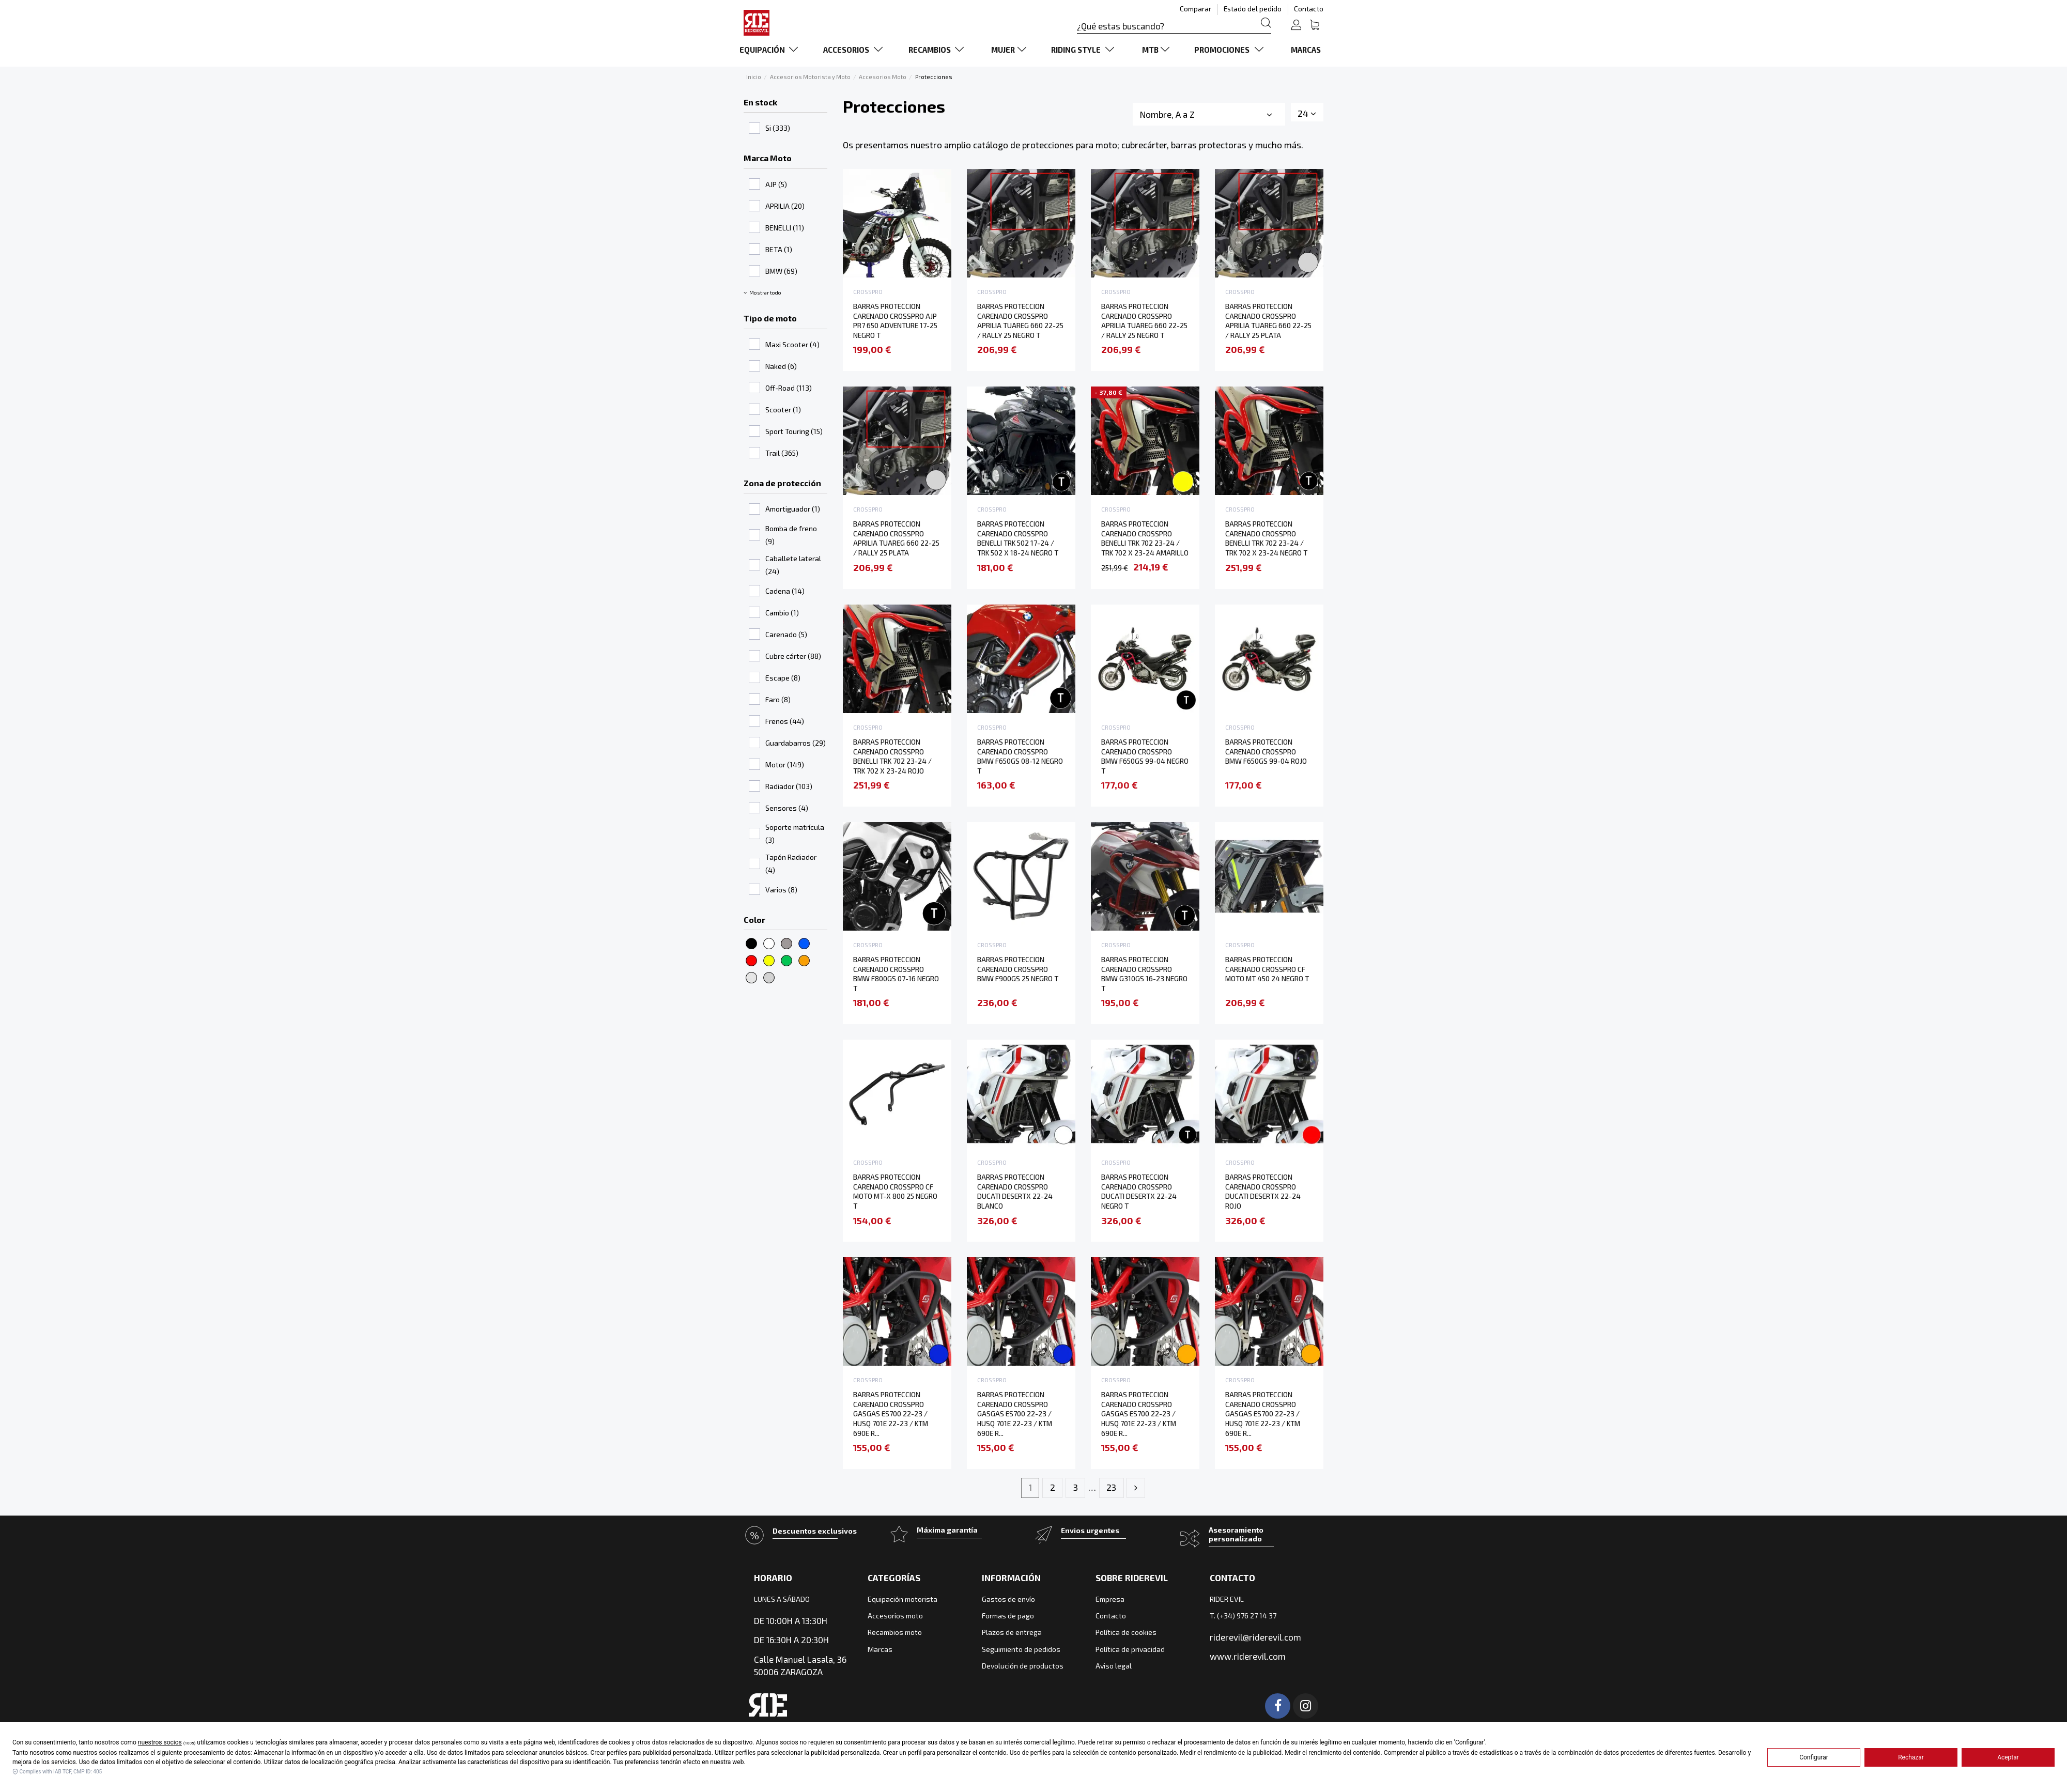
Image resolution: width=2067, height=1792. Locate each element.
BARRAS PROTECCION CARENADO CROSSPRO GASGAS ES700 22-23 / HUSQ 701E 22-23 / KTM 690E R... (890, 1414)
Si (777, 127)
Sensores (786, 808)
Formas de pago (1008, 1615)
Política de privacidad (1130, 1649)
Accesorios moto (895, 1615)
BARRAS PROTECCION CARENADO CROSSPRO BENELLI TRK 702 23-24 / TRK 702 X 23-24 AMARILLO (1145, 538)
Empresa (1110, 1599)
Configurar (1813, 1757)
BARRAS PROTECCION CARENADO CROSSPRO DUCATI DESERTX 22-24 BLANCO (1015, 1191)
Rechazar (1911, 1757)
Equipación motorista (902, 1599)
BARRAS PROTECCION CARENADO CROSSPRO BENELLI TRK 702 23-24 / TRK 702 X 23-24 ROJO (892, 756)
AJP (776, 184)
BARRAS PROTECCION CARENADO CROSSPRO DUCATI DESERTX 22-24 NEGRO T (1139, 1191)
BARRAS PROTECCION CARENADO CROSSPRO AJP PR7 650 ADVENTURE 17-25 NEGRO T (895, 320)
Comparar (1196, 8)
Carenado (786, 634)
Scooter (783, 409)
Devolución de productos (1022, 1665)
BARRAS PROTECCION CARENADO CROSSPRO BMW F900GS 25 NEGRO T (1017, 969)
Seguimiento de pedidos (1021, 1649)
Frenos (784, 721)
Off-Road (788, 387)
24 (1307, 113)
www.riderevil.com (1248, 1656)
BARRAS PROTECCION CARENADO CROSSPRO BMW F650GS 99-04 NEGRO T (1145, 756)
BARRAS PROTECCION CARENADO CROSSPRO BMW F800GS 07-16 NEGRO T (896, 974)
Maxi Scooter (792, 344)
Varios (781, 889)
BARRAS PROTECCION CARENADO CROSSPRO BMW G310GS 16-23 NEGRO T (1144, 974)
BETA (778, 249)
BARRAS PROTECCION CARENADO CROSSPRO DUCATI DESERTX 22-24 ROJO (1263, 1191)
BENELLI (784, 227)
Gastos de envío (1008, 1599)
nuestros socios (160, 1742)
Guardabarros (795, 742)
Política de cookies (1126, 1632)
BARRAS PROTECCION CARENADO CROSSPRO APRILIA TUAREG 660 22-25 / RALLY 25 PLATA (1268, 320)
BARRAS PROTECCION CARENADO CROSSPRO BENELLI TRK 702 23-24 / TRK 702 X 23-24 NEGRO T (1266, 538)
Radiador (788, 786)
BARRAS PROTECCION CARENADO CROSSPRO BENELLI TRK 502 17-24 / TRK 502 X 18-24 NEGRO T (1017, 538)
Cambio (782, 612)
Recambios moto (895, 1632)
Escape (782, 677)
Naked (781, 366)
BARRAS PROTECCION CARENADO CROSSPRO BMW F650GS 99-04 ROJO (1266, 751)
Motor (784, 764)
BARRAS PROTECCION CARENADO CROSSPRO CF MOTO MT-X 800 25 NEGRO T (895, 1191)
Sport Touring (794, 431)
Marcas (880, 1649)
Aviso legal (1114, 1665)
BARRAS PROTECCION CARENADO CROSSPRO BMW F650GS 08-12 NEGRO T (1020, 756)
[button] (771, 49)
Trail (781, 453)
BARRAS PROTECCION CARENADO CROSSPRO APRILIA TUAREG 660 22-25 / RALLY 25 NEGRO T (1020, 320)
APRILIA (785, 206)
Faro (778, 699)
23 (1111, 1487)
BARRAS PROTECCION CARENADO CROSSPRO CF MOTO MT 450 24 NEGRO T (1267, 969)
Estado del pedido (1253, 8)
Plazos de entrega (1012, 1632)
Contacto (1308, 8)
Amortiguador (792, 508)
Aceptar (2008, 1757)
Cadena (785, 590)
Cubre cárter (793, 656)
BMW (781, 271)
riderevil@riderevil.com (1255, 1637)
